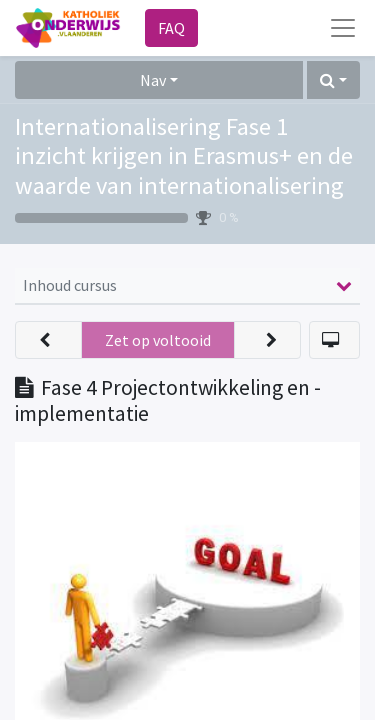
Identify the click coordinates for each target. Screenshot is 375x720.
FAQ (171, 28)
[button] (333, 80)
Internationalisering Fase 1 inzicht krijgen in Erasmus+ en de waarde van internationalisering (184, 156)
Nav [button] (153, 80)
